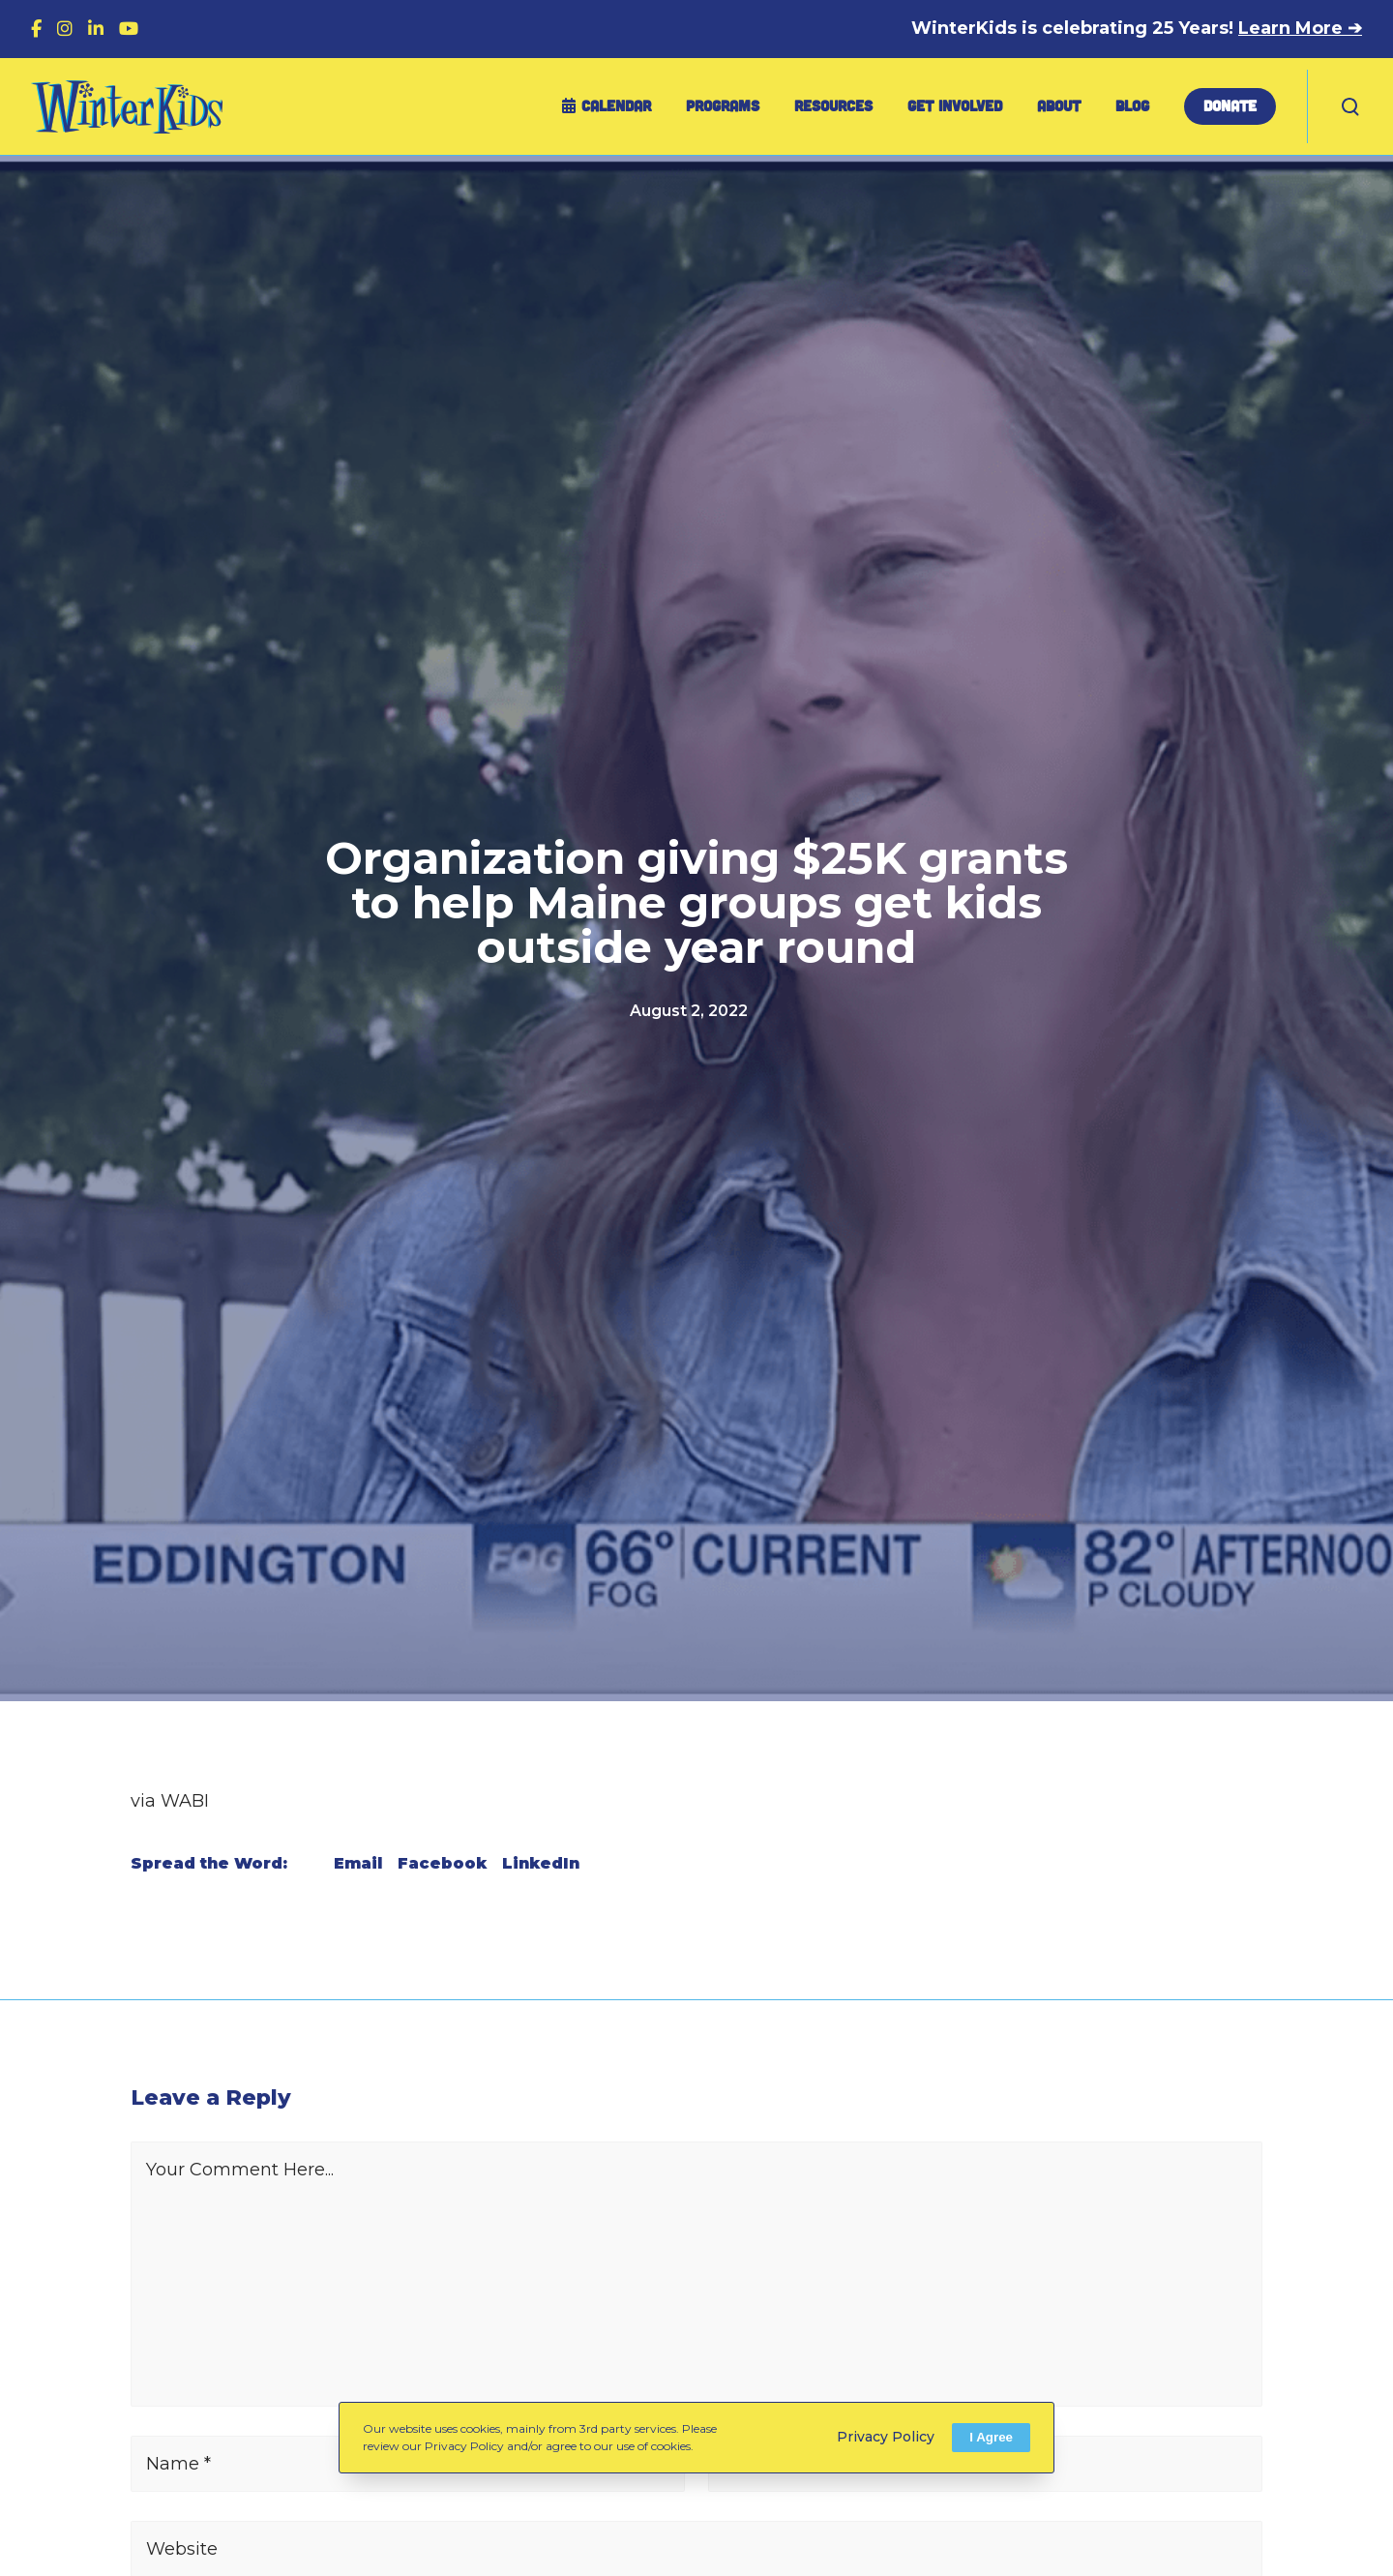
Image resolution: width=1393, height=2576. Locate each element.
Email (358, 1863)
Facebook (442, 1863)
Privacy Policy (885, 2436)
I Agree (991, 2437)
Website (182, 2549)
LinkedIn (540, 1863)
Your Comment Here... (240, 2169)
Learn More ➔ (1300, 28)
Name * (178, 2463)
